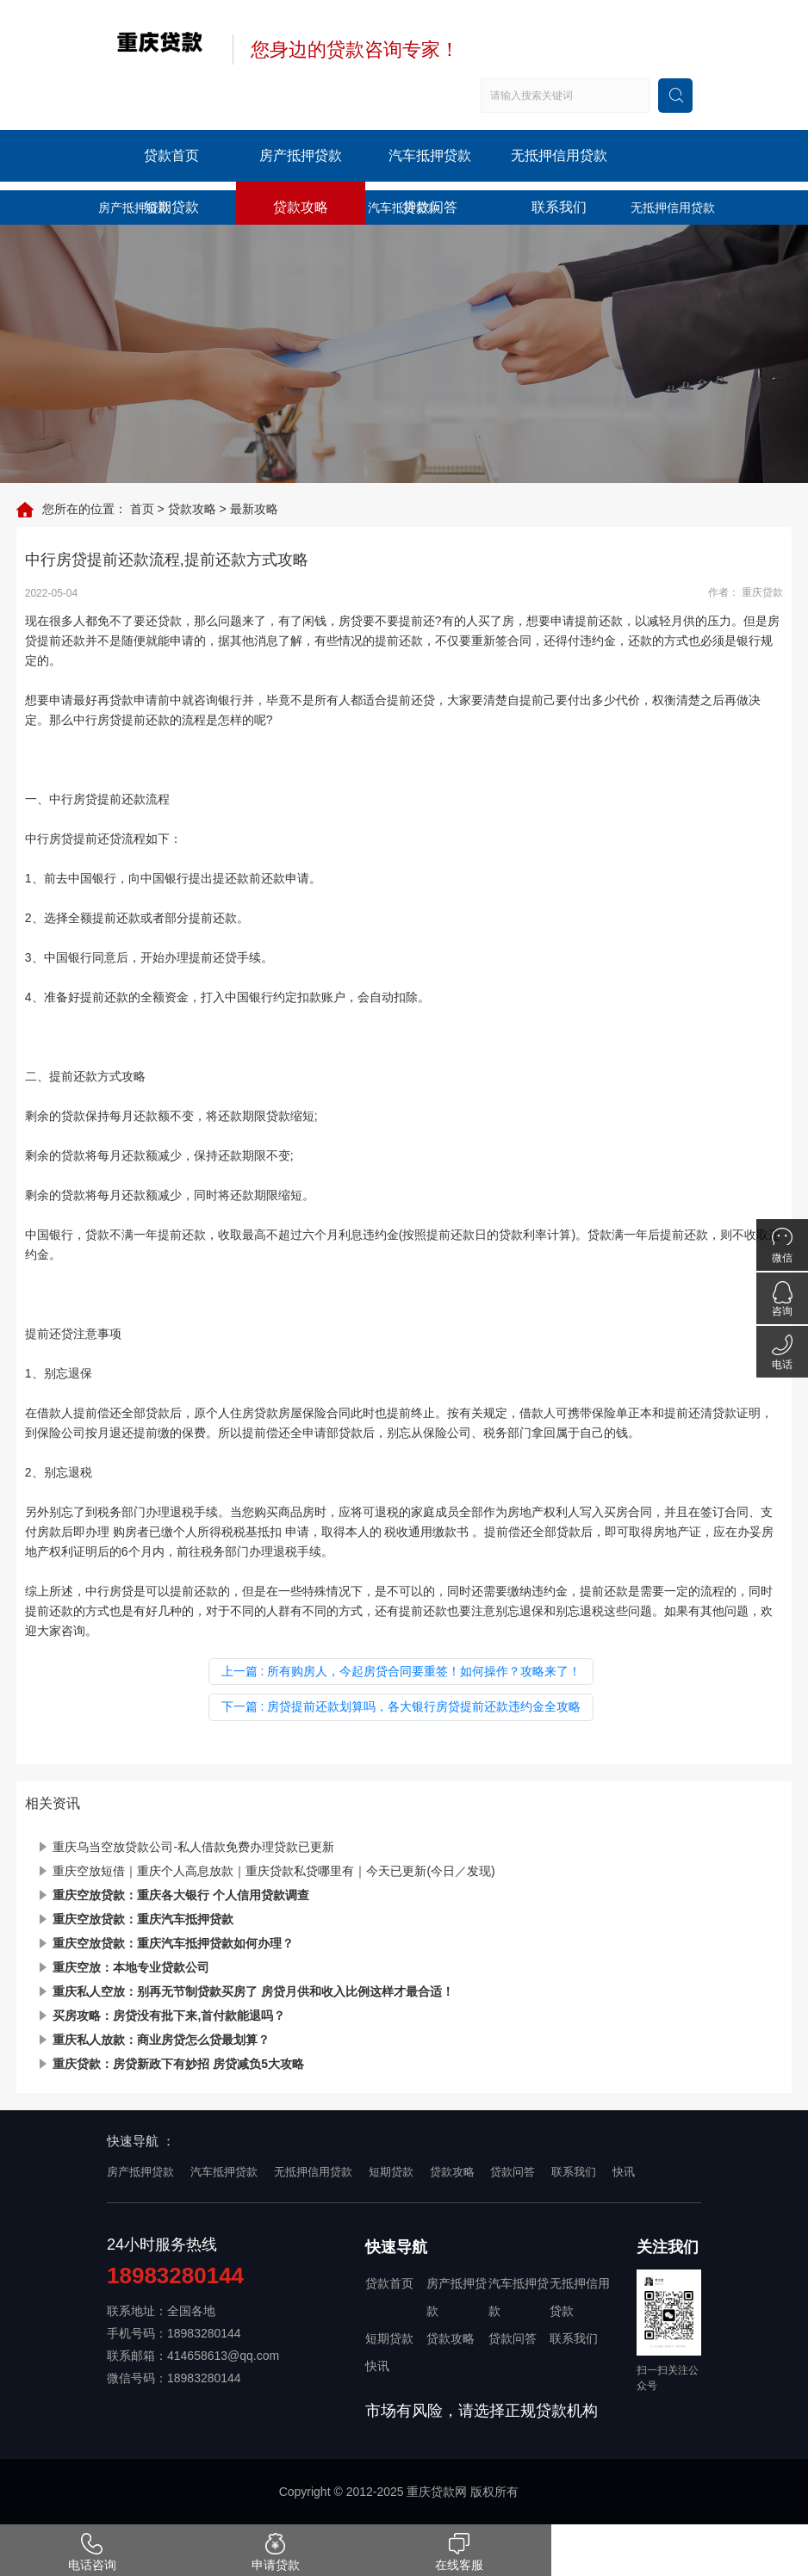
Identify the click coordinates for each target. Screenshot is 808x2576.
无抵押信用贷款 (559, 155)
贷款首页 (171, 155)
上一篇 (401, 1671)
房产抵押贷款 (300, 155)
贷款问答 (429, 207)
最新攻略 (254, 509)
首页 (142, 509)
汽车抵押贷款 (429, 155)
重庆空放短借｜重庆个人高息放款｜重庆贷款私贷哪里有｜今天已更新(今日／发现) (273, 1871)
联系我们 (559, 207)
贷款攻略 (300, 207)
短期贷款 (171, 207)
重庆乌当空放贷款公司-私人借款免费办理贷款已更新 (193, 1847)
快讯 (623, 2171)
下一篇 (401, 1706)
